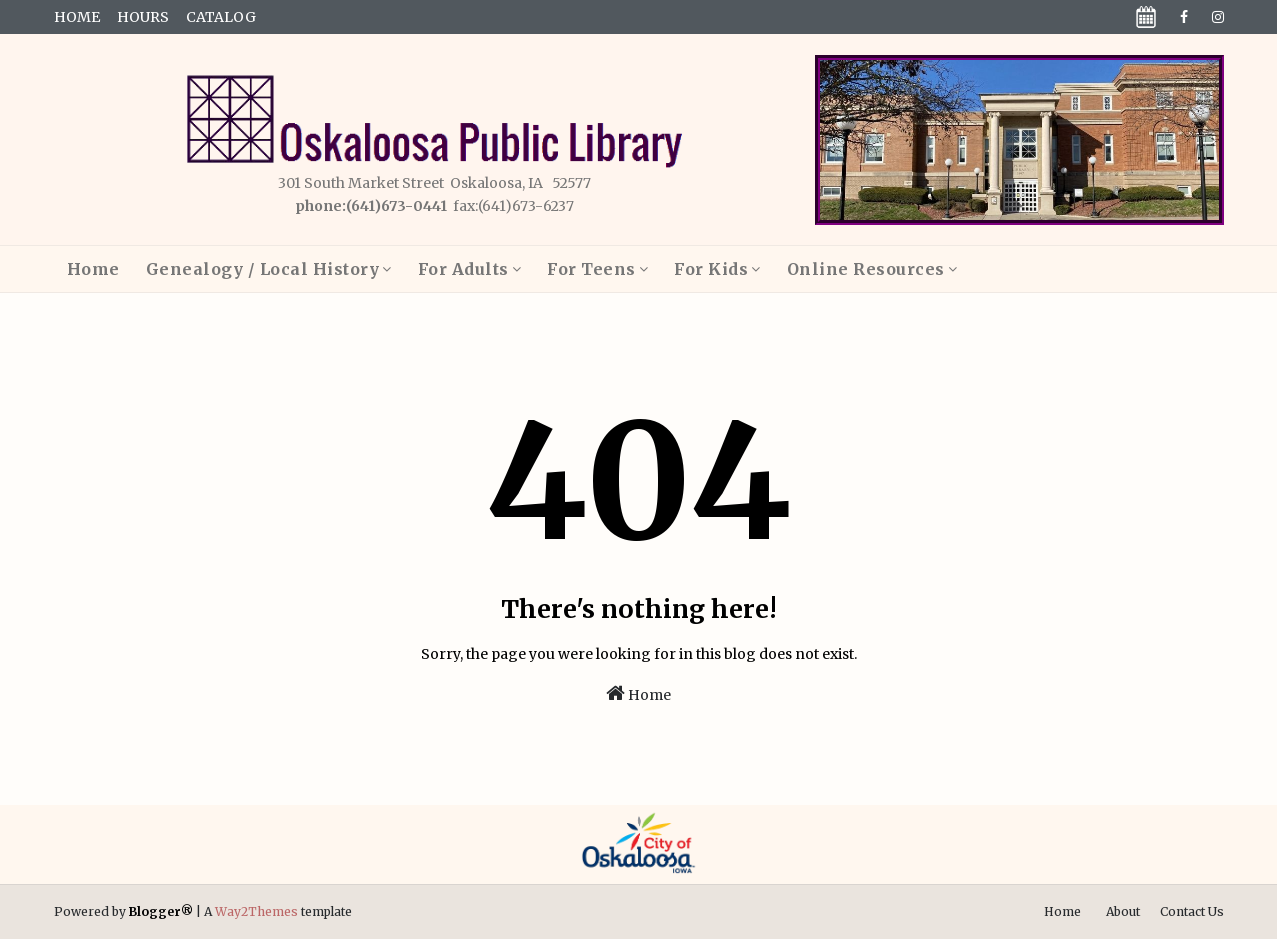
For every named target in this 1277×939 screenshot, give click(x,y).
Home (77, 17)
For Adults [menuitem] (463, 269)
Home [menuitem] (93, 269)
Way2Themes (256, 911)
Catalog (221, 17)
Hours (143, 17)
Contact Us (1192, 911)
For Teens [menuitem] (591, 269)
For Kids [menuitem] (711, 269)
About (1123, 911)
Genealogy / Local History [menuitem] (263, 269)
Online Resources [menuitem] (866, 269)
